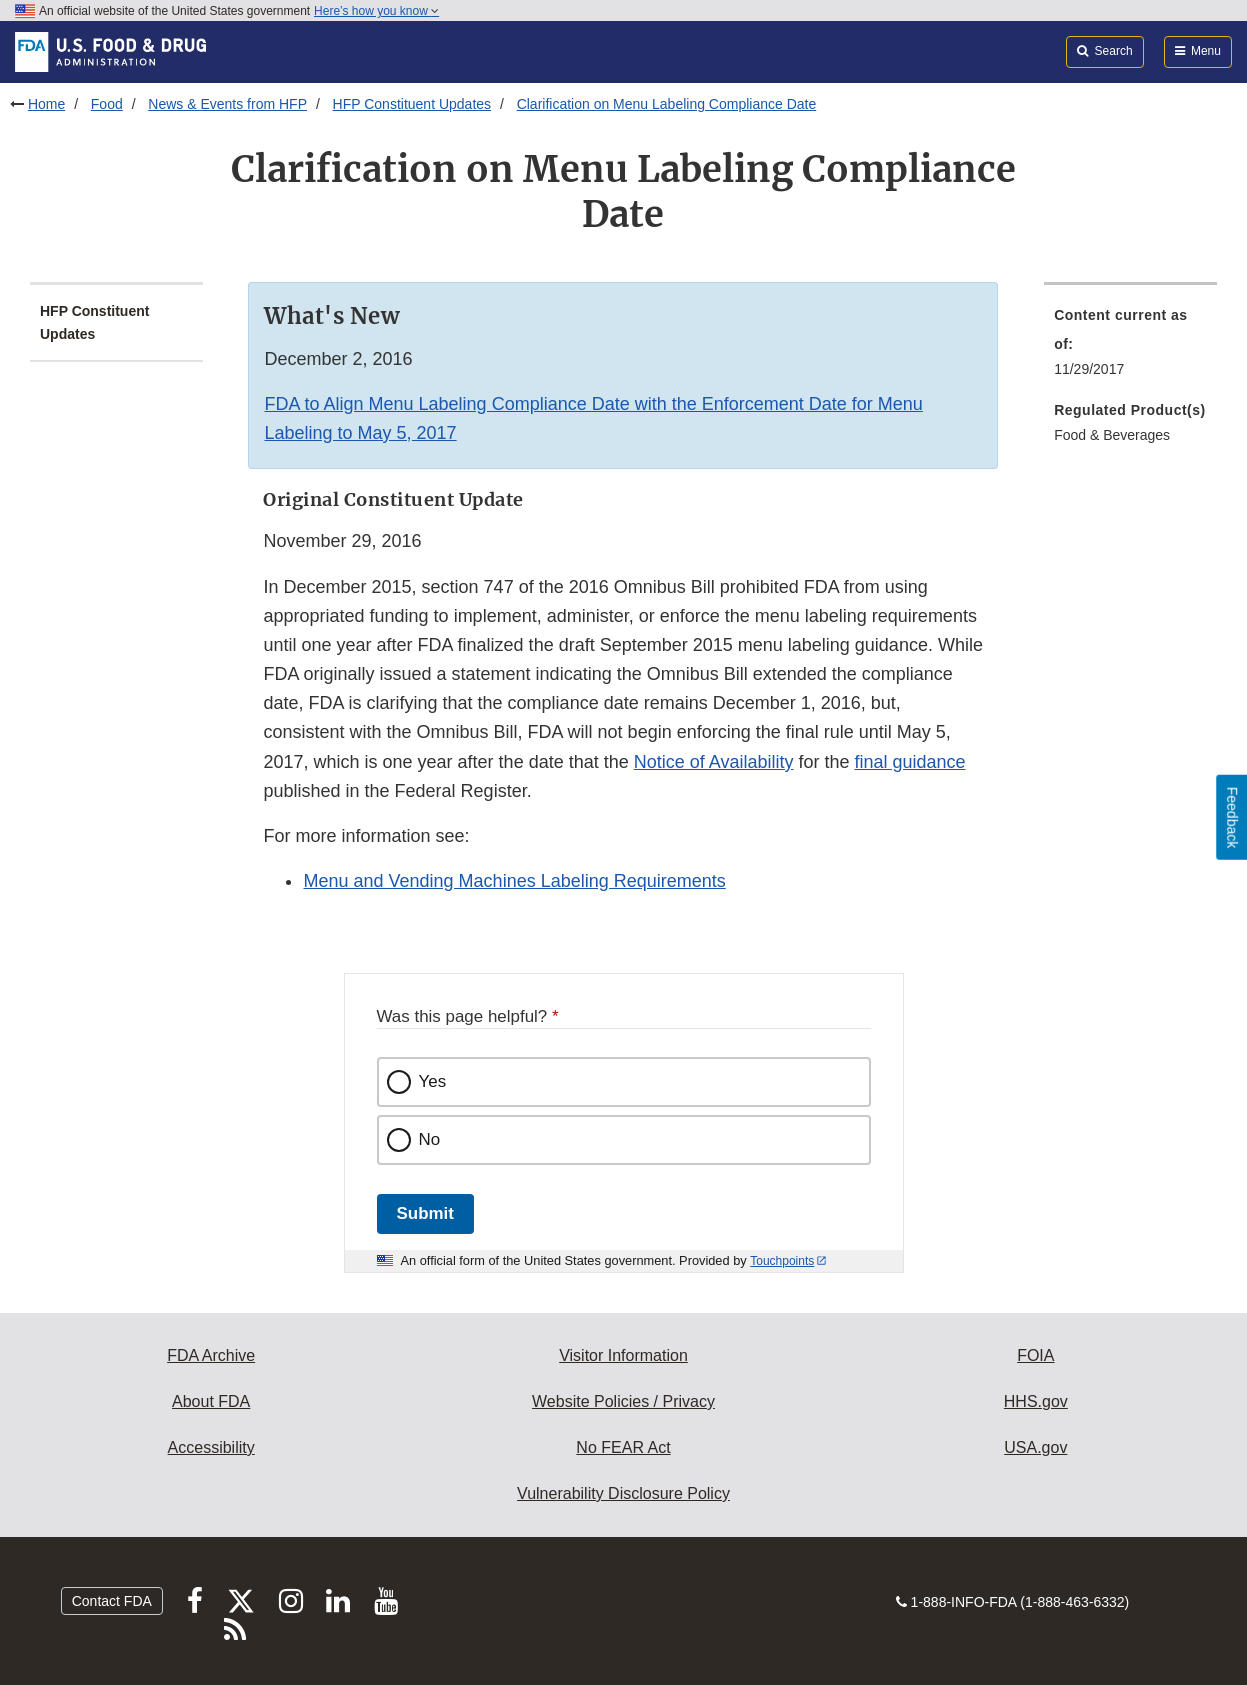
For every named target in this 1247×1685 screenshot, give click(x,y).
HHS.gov (1036, 1401)
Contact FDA (112, 1601)
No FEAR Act (623, 1447)
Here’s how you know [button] (376, 11)
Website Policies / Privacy (623, 1401)
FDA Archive (211, 1355)
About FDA (211, 1401)
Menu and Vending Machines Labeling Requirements (514, 881)
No (430, 1139)
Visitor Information (623, 1355)
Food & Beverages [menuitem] (1112, 435)
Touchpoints (782, 1261)
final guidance (910, 762)
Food (107, 104)
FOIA (1035, 1355)
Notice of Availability (714, 762)
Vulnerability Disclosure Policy (623, 1493)
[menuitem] (1130, 348)
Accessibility (211, 1447)
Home (46, 104)
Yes (433, 1081)
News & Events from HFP (227, 104)
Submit (425, 1213)
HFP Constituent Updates (412, 104)
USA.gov (1035, 1447)
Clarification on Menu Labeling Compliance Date (667, 104)
